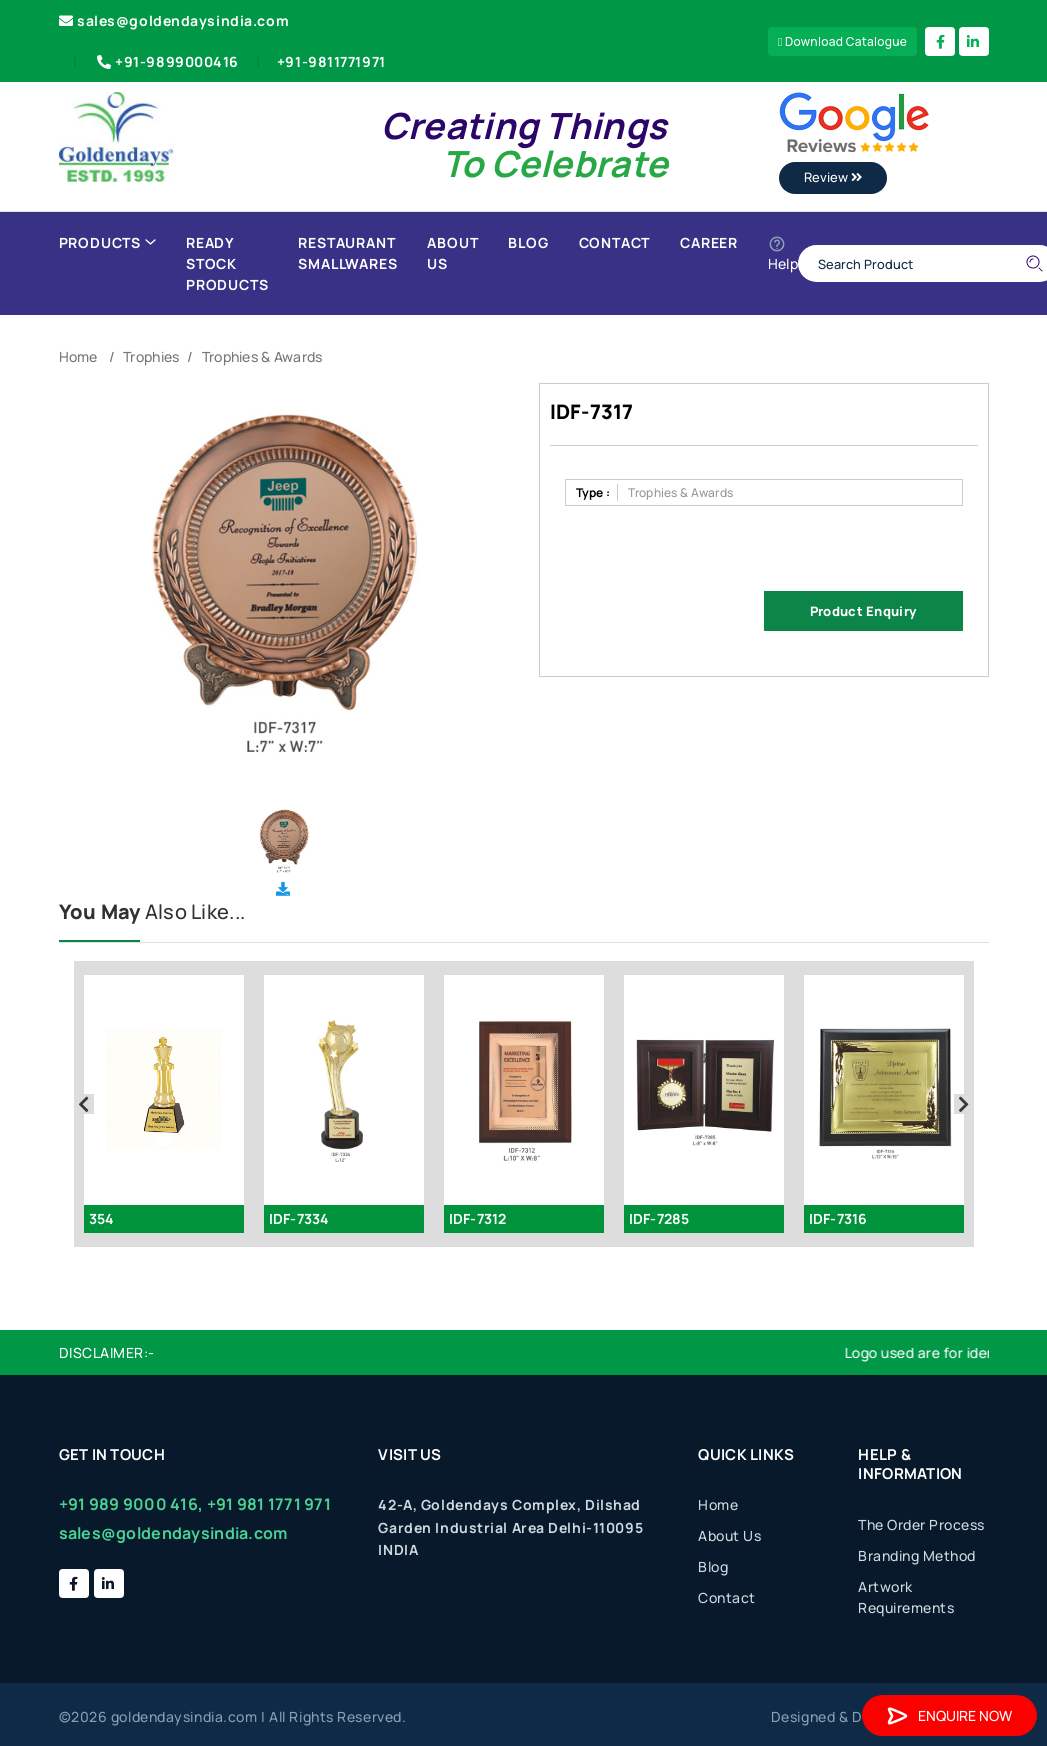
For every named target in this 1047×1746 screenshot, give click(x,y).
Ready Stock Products (227, 263)
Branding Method (917, 1555)
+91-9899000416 (166, 61)
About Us (452, 253)
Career (709, 242)
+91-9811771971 (331, 61)
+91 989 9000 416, (131, 1504)
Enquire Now (949, 1715)
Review (833, 177)
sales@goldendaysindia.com (174, 20)
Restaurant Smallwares (347, 253)
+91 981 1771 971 (269, 1504)
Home (78, 356)
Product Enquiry (863, 611)
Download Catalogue (843, 41)
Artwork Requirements (906, 1597)
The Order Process (921, 1524)
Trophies (151, 356)
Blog (528, 242)
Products (107, 242)
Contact (615, 242)
